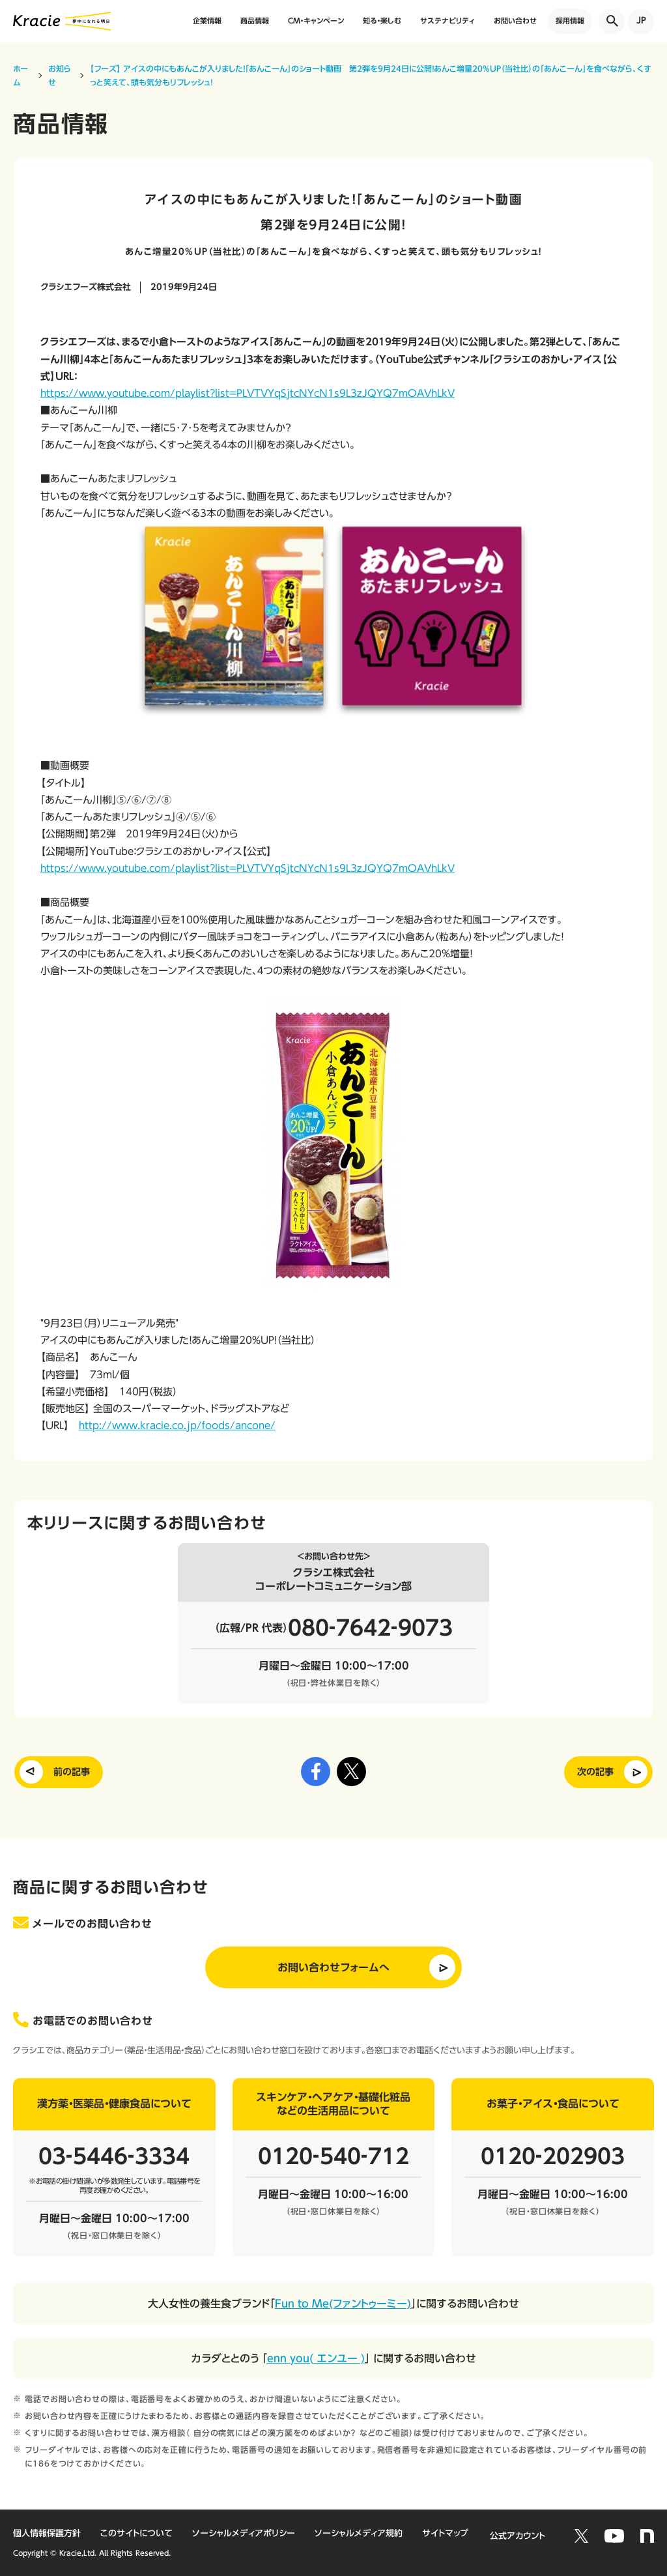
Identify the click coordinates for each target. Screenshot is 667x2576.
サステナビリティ (447, 20)
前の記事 (71, 1771)
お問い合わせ (515, 20)
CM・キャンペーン (316, 20)
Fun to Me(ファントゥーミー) (343, 2303)
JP (641, 20)
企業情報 (207, 20)
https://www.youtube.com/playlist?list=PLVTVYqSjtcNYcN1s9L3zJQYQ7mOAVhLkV (247, 393)
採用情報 (570, 20)
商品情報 (254, 20)
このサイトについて (136, 2533)
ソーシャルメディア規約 (359, 2533)
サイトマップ (445, 2533)
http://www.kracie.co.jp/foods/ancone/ (177, 1425)
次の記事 (595, 1771)
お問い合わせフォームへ (333, 1967)
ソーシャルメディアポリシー (243, 2533)
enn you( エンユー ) (316, 2358)
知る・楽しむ (382, 20)
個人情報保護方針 (47, 2533)
